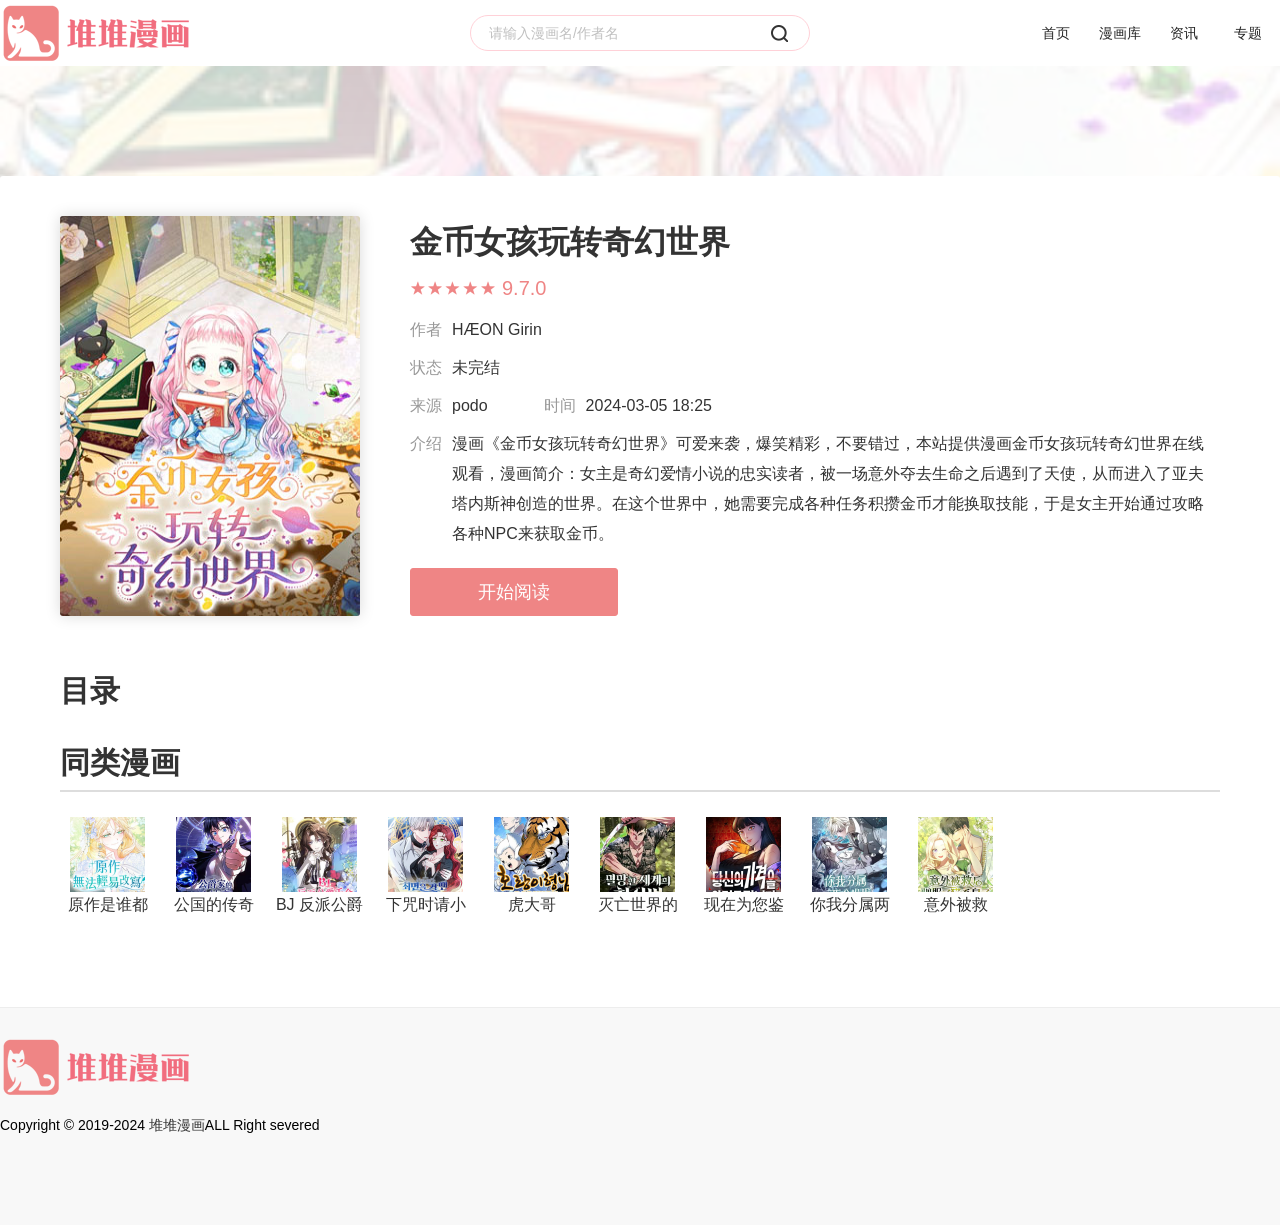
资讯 (1184, 33)
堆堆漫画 (177, 1125)
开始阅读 (514, 592)
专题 (1248, 33)
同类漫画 (120, 762)
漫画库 (1120, 33)
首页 (1056, 33)
